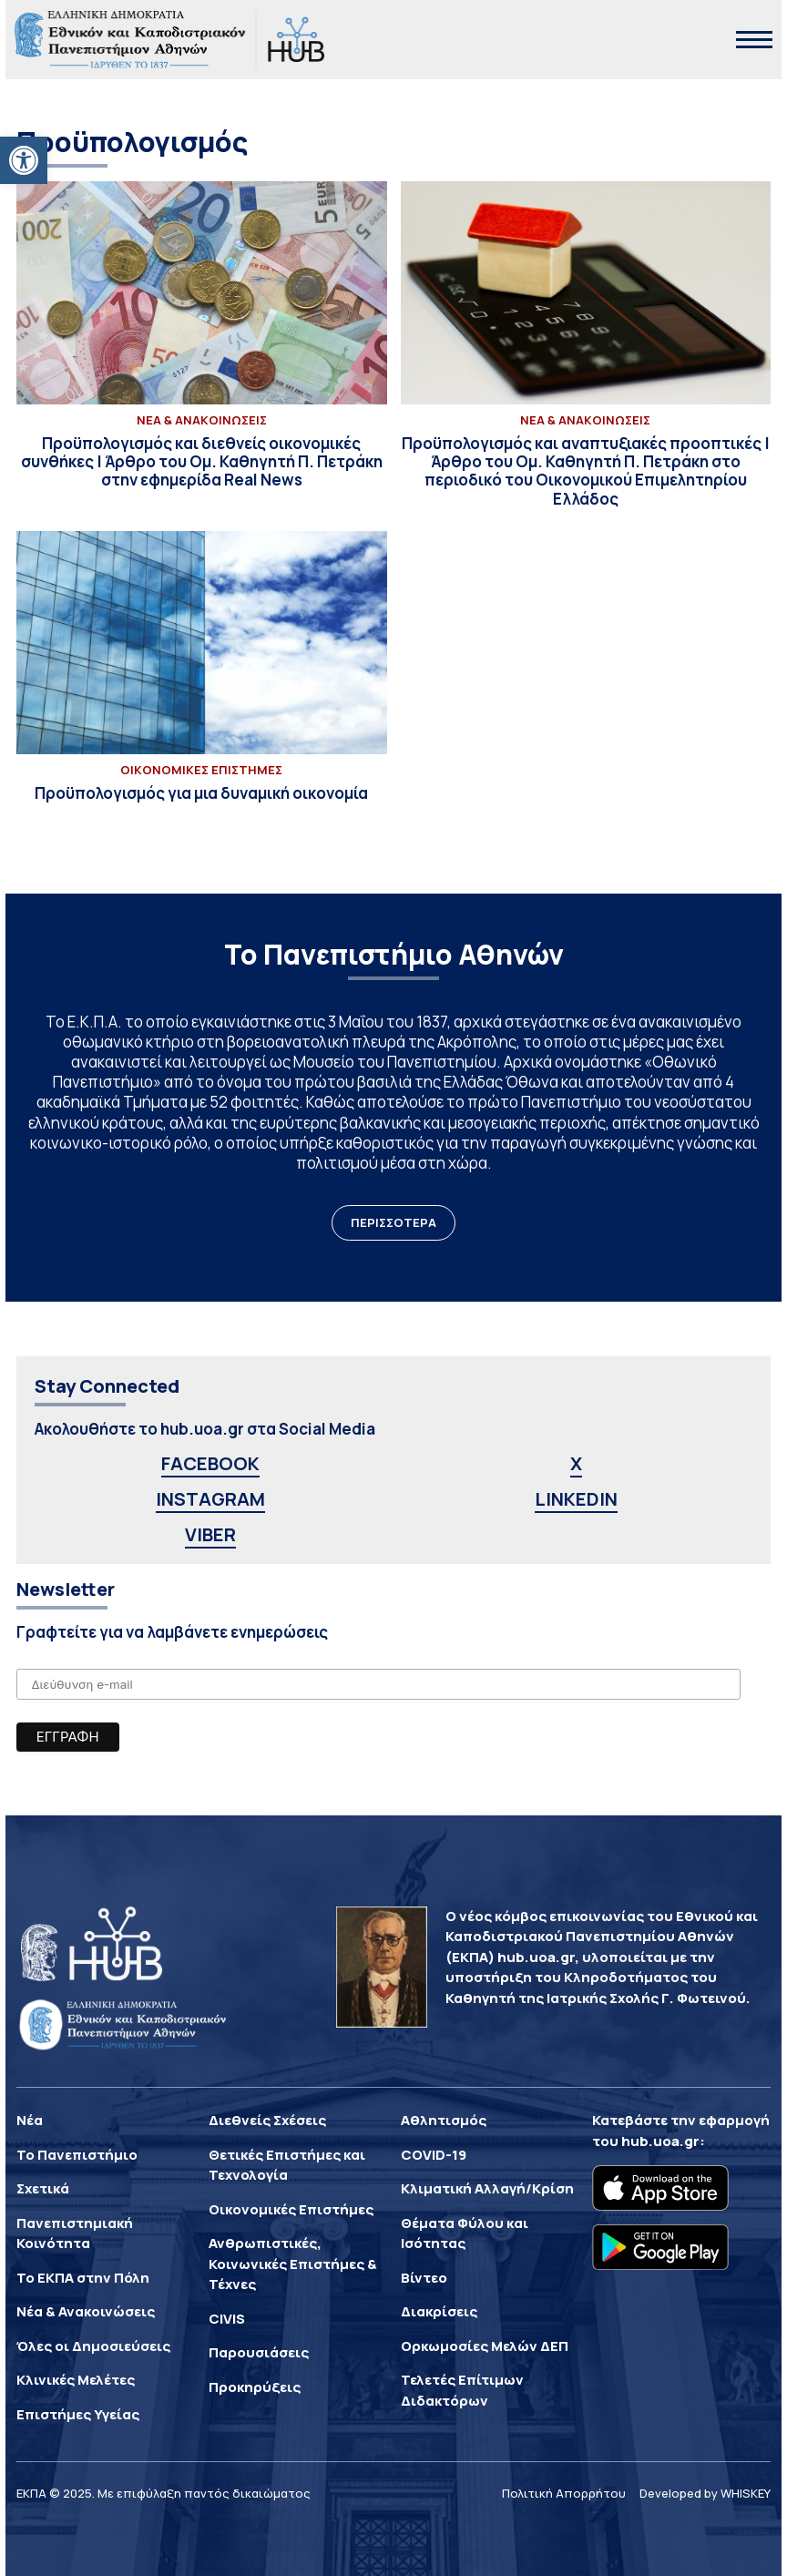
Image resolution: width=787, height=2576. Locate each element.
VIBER (210, 1534)
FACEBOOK (210, 1463)
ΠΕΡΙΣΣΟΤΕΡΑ (393, 1222)
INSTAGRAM (210, 1499)
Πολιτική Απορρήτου (564, 2493)
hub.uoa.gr (660, 2141)
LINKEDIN (576, 1499)
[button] (23, 160)
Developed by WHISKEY (705, 2493)
